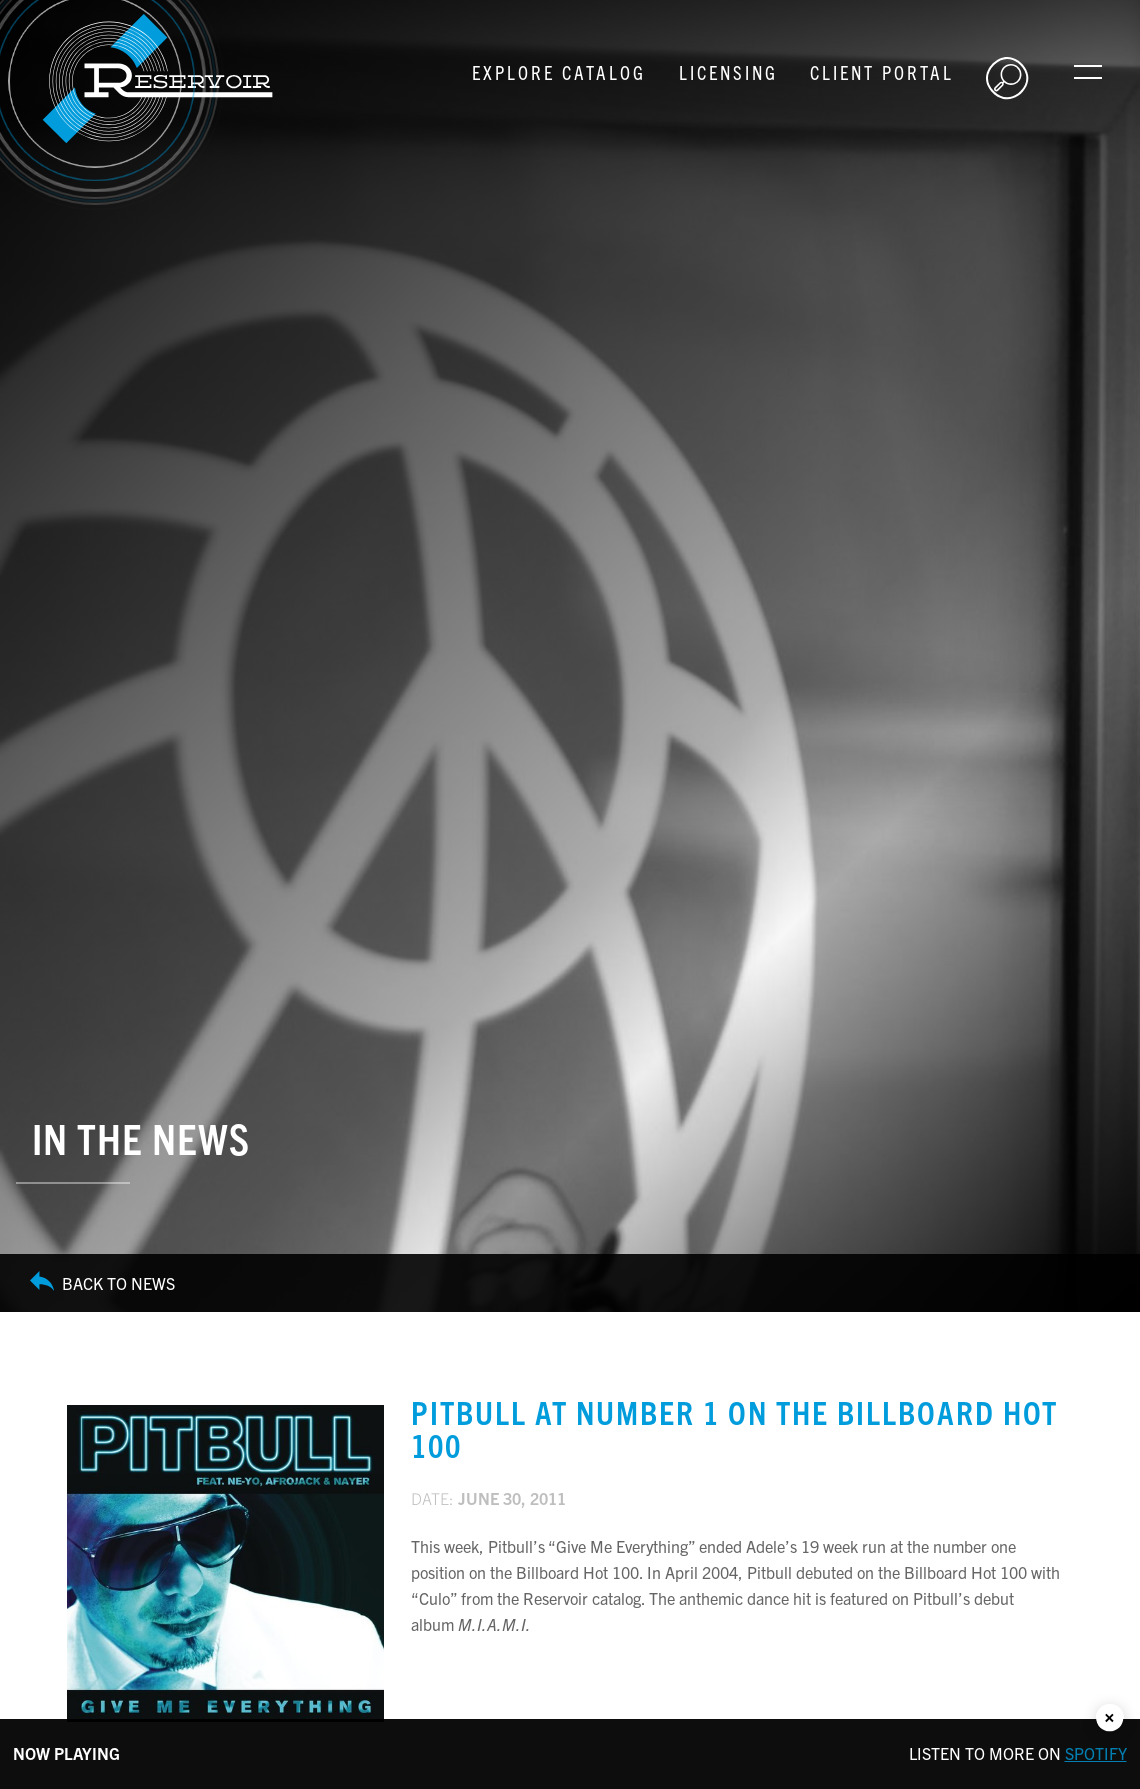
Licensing (728, 72)
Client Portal (882, 72)
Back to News (102, 1284)
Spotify (1096, 1753)
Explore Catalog (559, 72)
